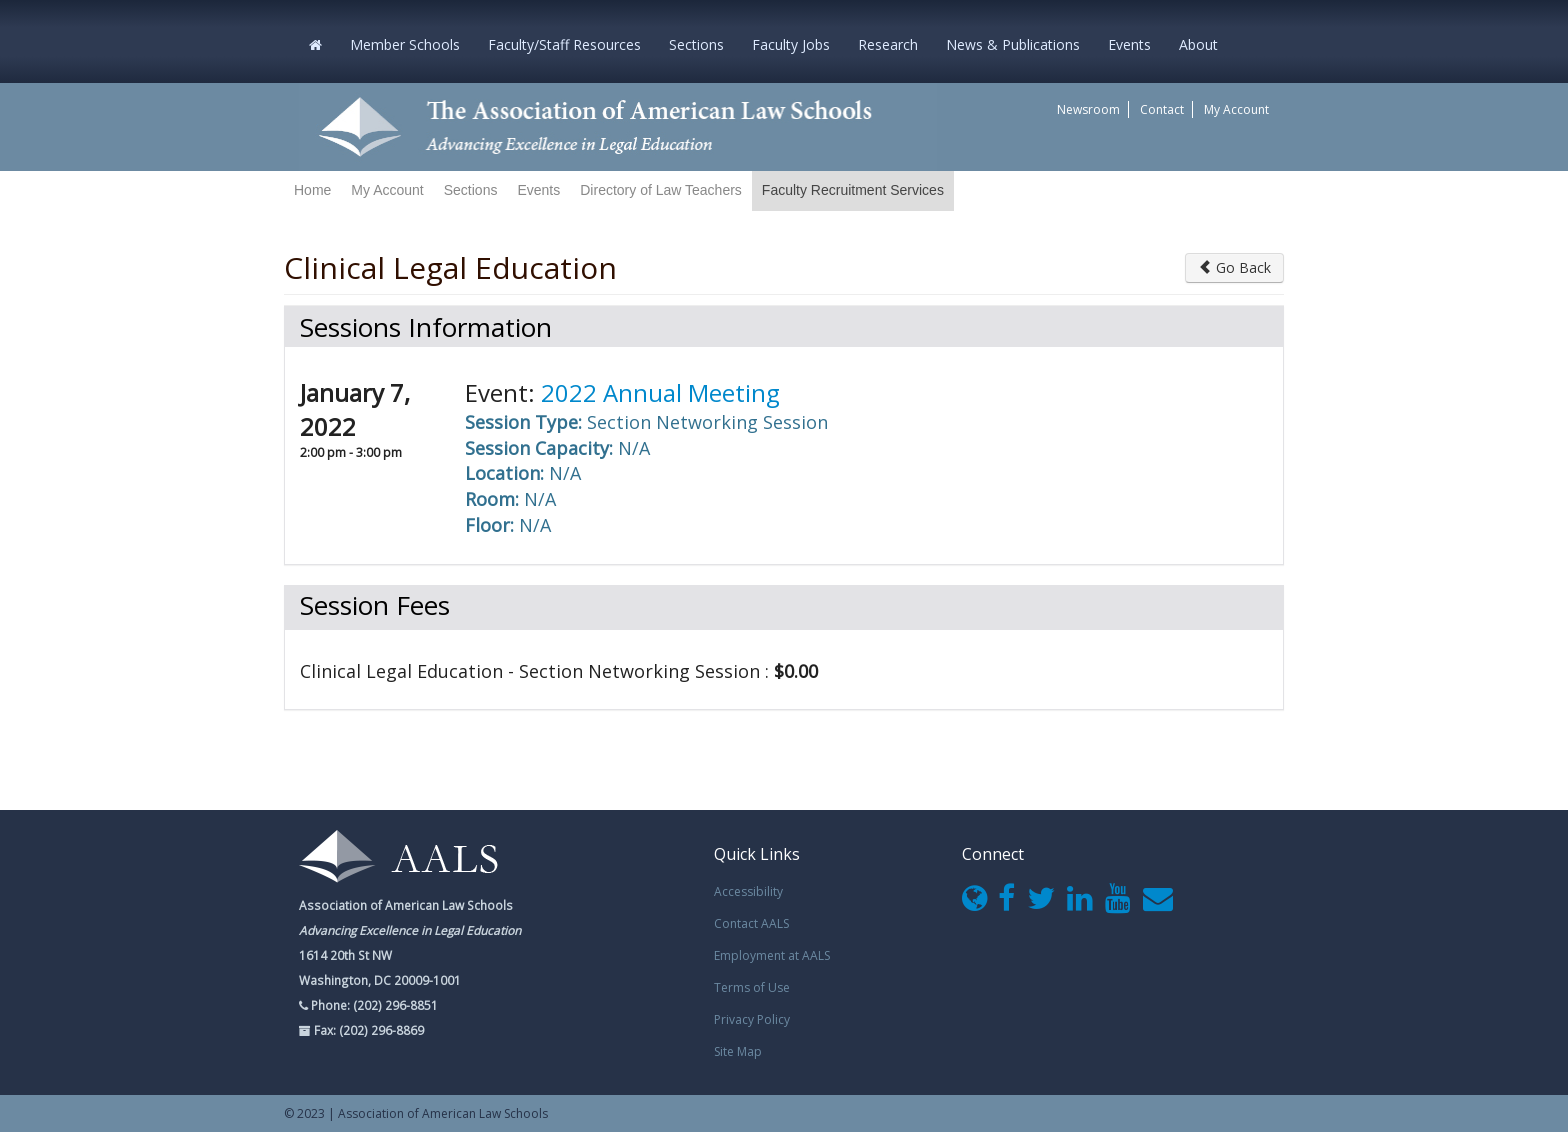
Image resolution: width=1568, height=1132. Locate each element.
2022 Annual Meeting (660, 392)
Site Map (738, 1051)
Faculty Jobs (791, 44)
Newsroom (1088, 109)
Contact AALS (751, 923)
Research (888, 44)
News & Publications (1013, 44)
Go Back (1234, 267)
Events (1129, 44)
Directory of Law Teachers (661, 190)
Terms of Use (752, 987)
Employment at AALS (772, 955)
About (1198, 44)
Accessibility (748, 891)
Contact (1162, 109)
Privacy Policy (752, 1019)
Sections (696, 44)
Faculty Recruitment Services (853, 190)
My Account (1236, 109)
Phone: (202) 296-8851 (373, 1005)
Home (312, 190)
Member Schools (405, 44)
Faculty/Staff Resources (564, 44)
